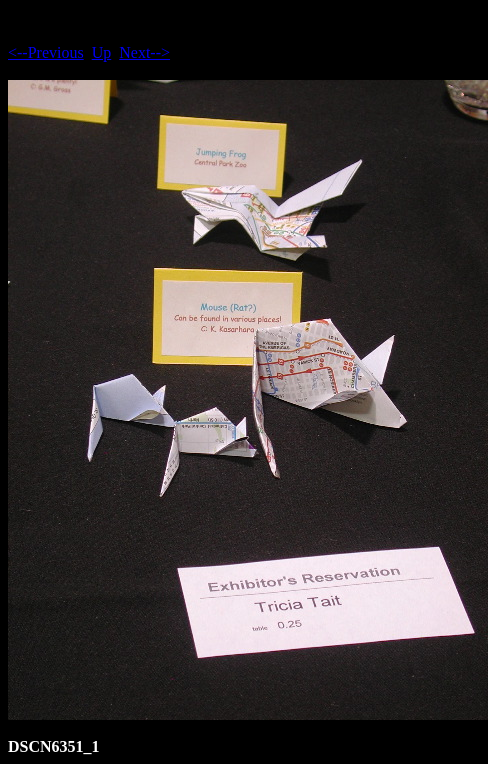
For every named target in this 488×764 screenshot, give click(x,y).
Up (102, 52)
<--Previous (46, 52)
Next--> (144, 52)
